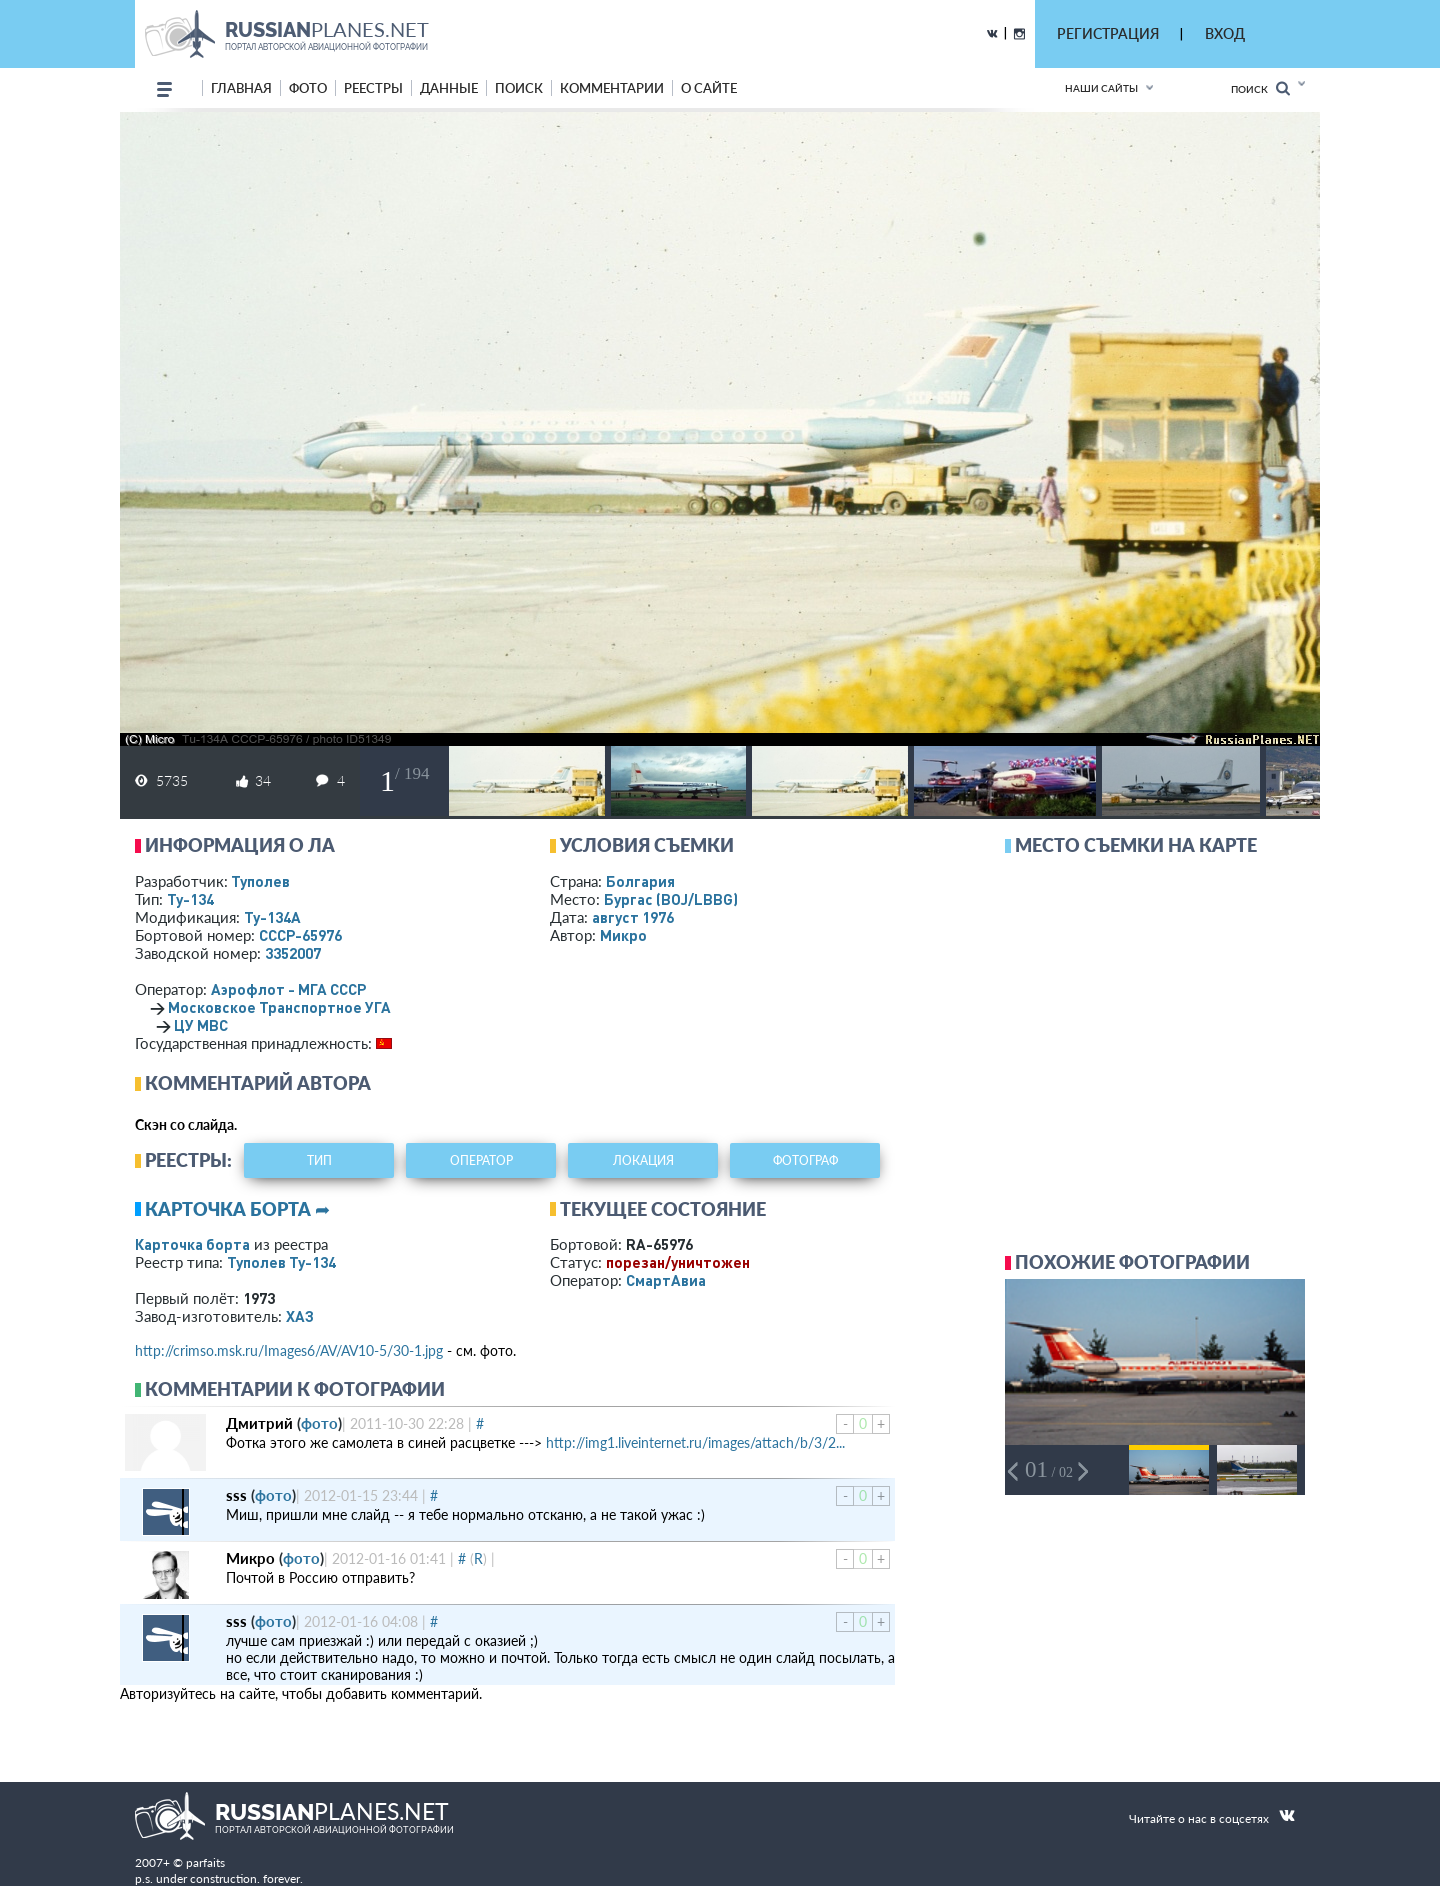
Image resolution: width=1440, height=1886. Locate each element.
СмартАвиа (666, 1280)
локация (643, 1160)
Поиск (1260, 88)
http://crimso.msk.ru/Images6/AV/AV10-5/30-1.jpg (289, 1350)
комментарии (612, 88)
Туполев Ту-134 (281, 1262)
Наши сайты (1101, 88)
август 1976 (633, 917)
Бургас (671, 899)
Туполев (260, 881)
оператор (481, 1160)
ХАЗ (300, 1316)
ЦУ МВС (201, 1025)
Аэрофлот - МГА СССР (288, 989)
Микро (623, 935)
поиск (519, 88)
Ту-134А (272, 917)
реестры (373, 88)
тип (319, 1160)
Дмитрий (259, 1423)
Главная (241, 88)
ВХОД (1225, 33)
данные (449, 88)
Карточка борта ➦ (237, 1209)
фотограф (805, 1160)
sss (236, 1495)
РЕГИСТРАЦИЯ (1108, 33)
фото (308, 88)
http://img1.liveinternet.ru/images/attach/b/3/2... (695, 1442)
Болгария (640, 881)
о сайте (709, 88)
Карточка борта (192, 1244)
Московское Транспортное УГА (279, 1007)
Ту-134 (190, 899)
